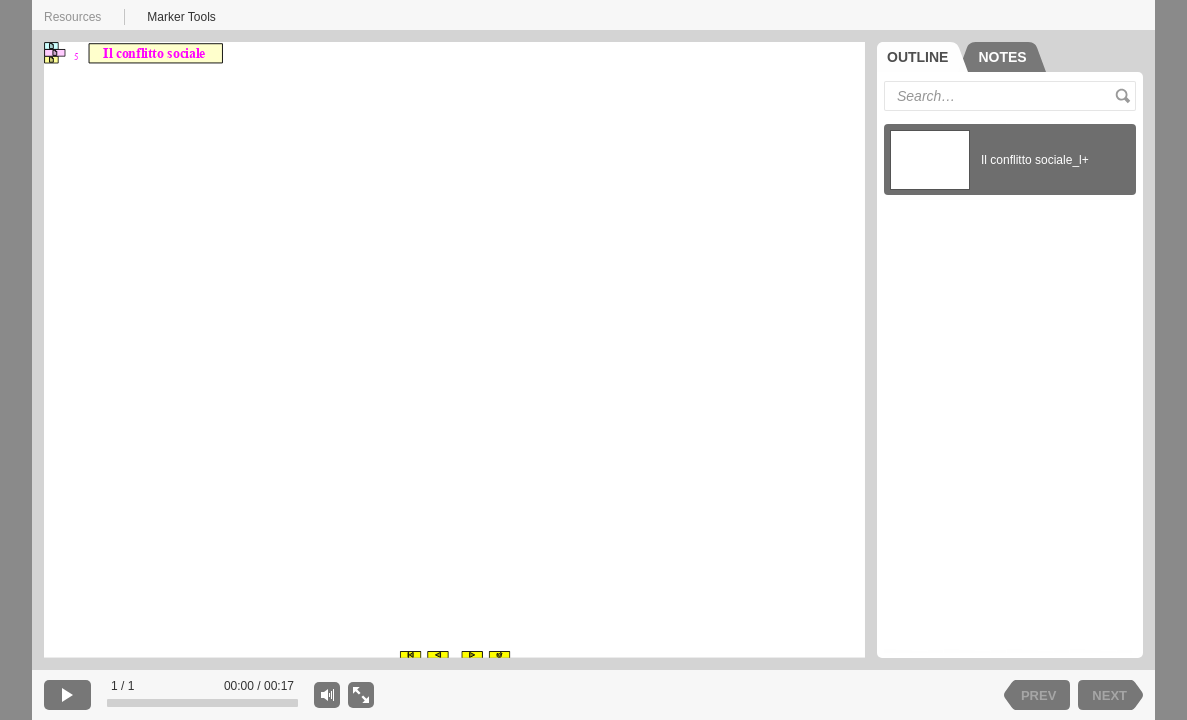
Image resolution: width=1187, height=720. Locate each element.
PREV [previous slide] (1038, 695)
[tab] (922, 57)
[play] (67, 695)
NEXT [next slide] (1109, 695)
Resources (72, 17)
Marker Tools (181, 17)
